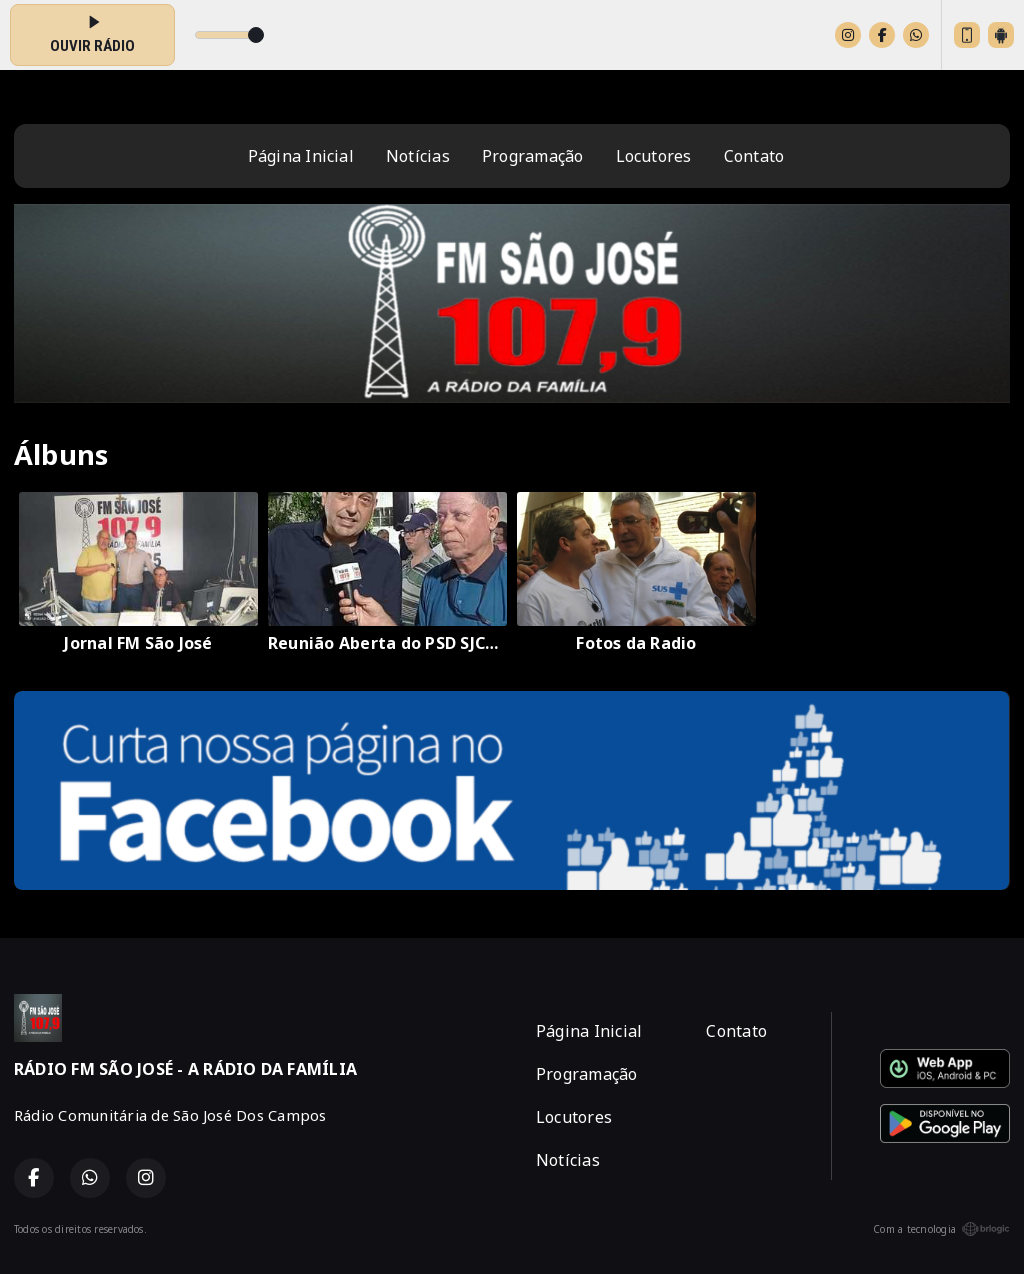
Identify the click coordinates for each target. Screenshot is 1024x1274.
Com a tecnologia (941, 1229)
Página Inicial (301, 156)
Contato (754, 156)
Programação (533, 156)
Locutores (654, 156)
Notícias (418, 156)
